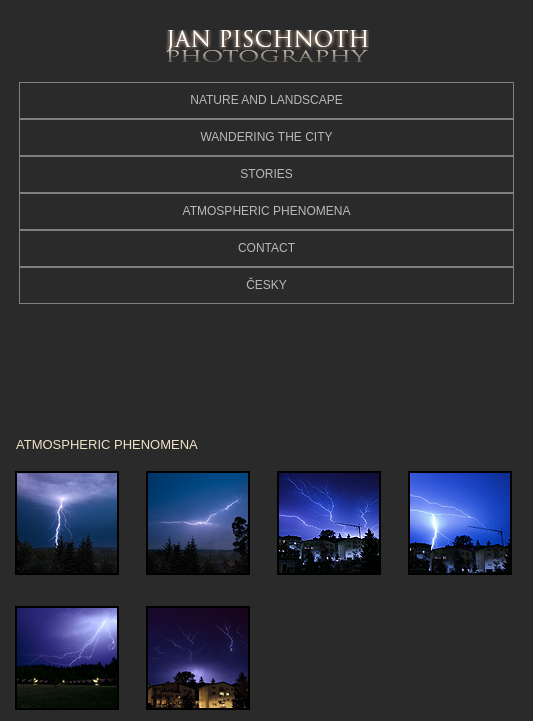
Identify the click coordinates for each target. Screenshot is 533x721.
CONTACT (266, 248)
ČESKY (266, 285)
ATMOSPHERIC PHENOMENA (267, 211)
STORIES (266, 174)
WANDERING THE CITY (266, 137)
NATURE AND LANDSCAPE (266, 100)
